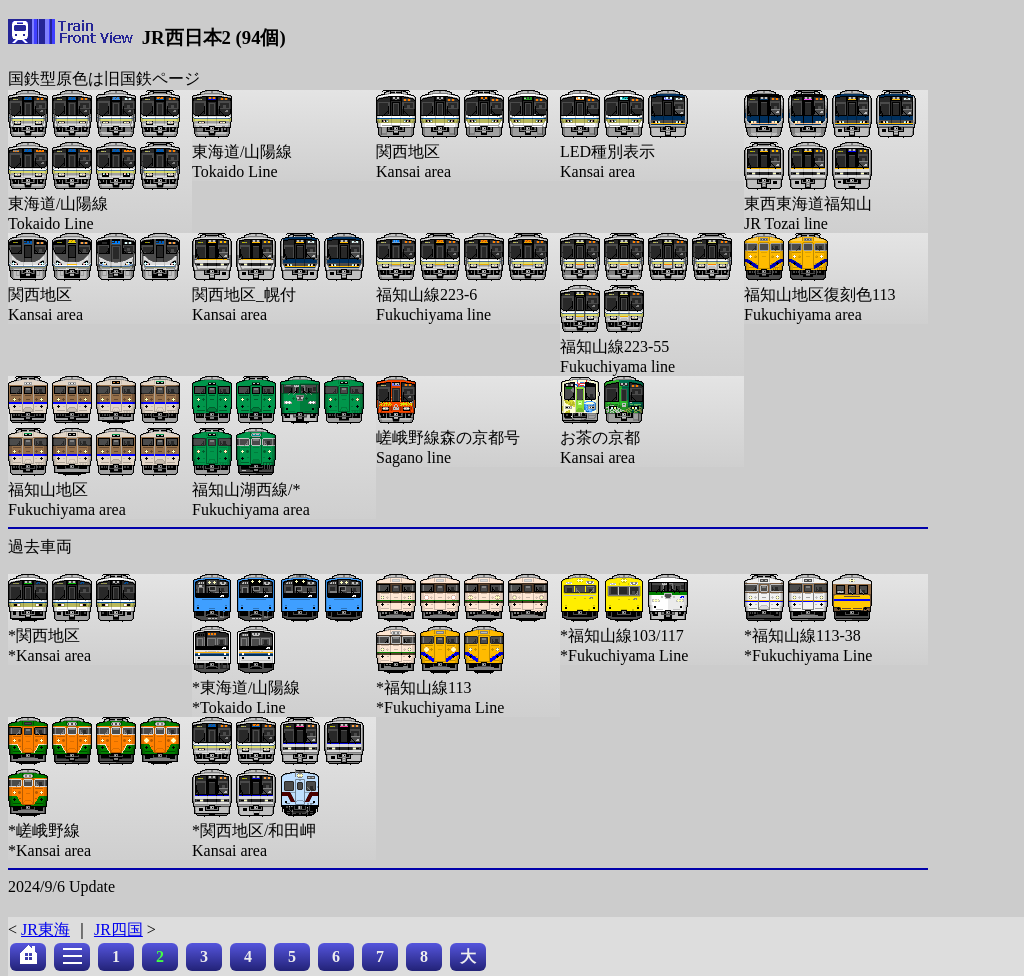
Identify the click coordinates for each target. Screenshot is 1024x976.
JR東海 (45, 929)
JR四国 (118, 929)
